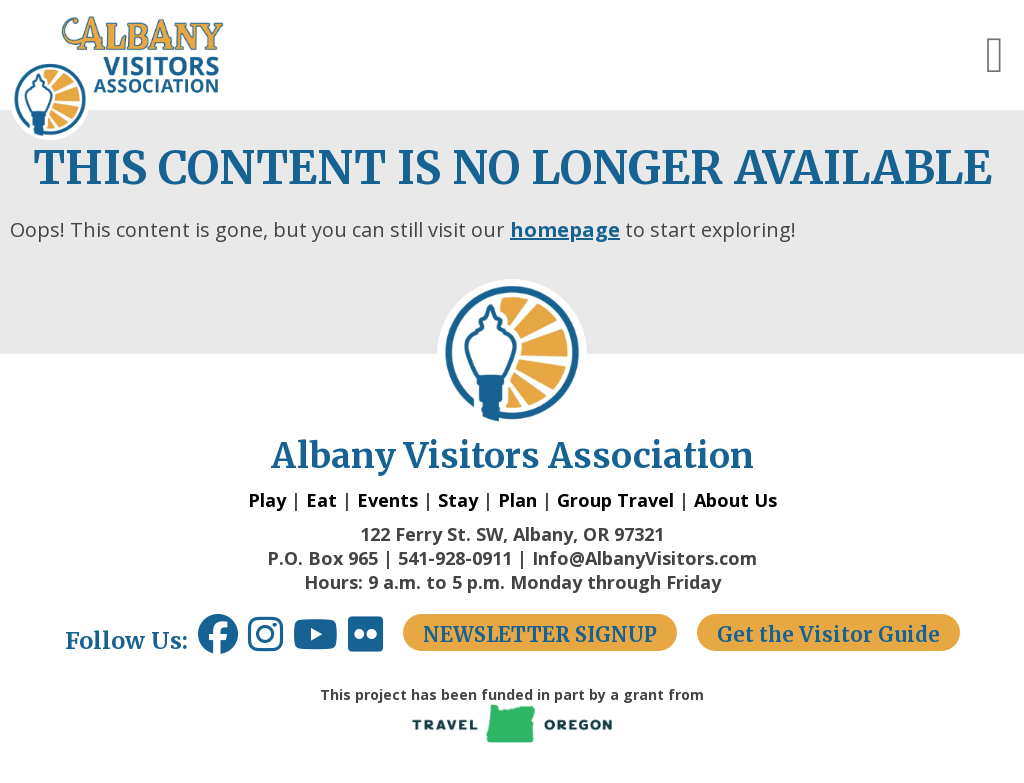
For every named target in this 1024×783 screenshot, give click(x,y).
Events (387, 500)
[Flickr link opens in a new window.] (375, 641)
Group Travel (615, 500)
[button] (995, 55)
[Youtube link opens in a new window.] (320, 641)
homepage (565, 229)
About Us (735, 500)
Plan (517, 500)
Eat (321, 500)
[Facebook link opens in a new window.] (218, 641)
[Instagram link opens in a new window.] (270, 641)
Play (267, 500)
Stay (458, 500)
